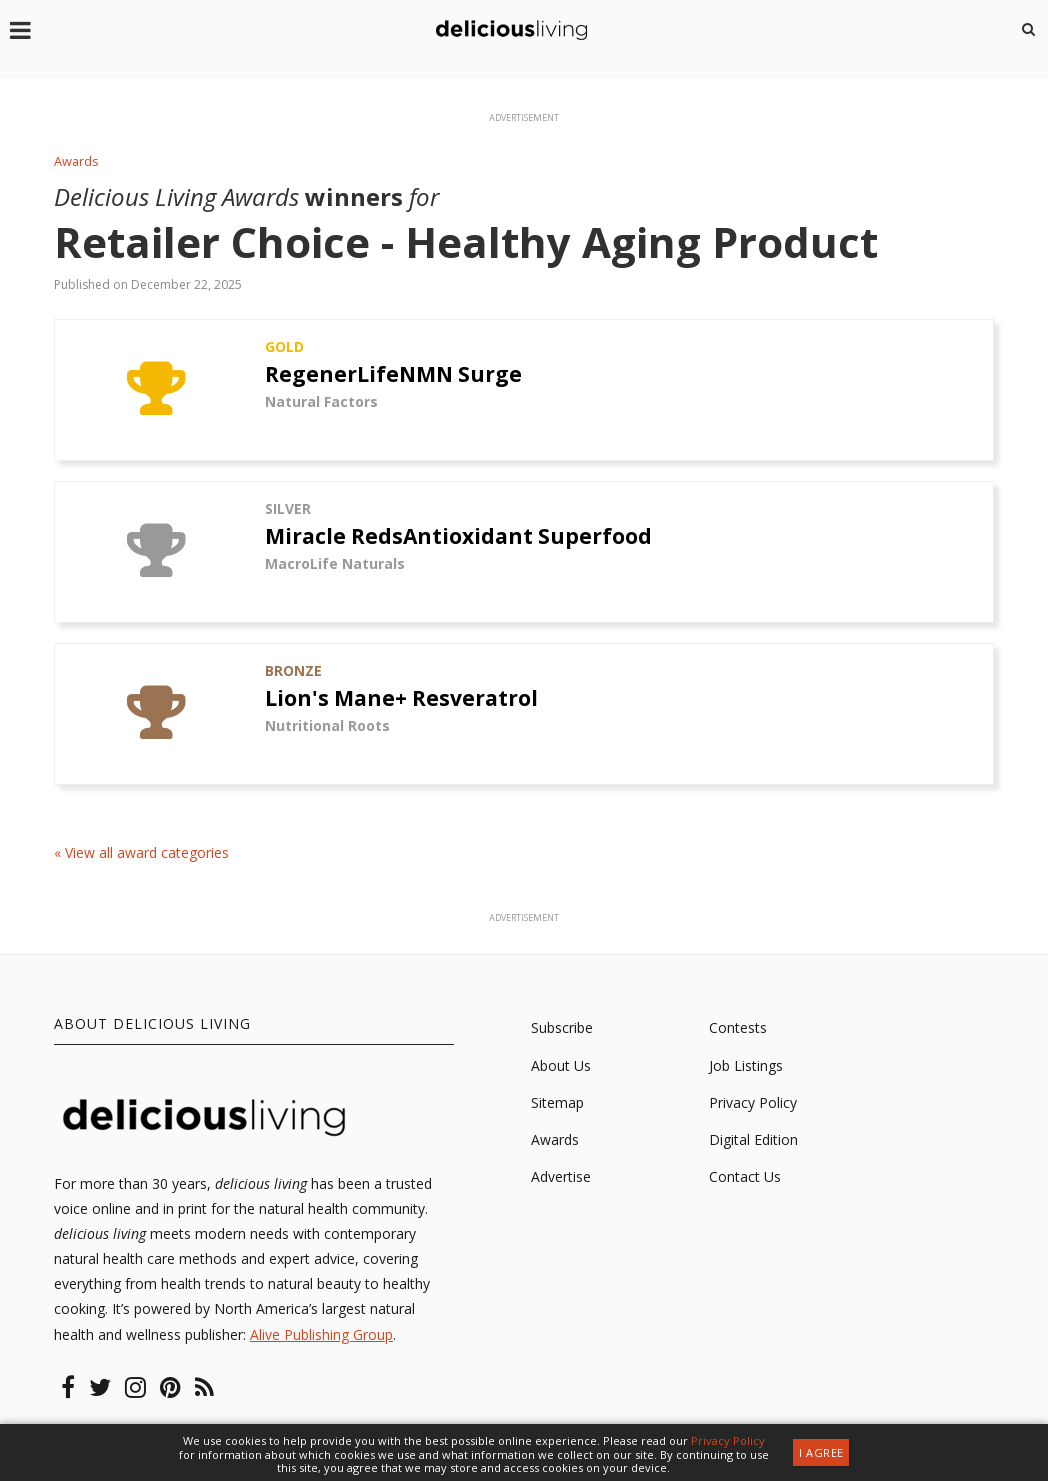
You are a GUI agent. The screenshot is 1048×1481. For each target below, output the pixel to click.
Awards (77, 162)
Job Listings (746, 1065)
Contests (738, 1028)
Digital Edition (753, 1139)
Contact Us (745, 1176)
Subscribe (562, 1028)
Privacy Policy (753, 1102)
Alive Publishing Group (321, 1334)
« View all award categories (141, 853)
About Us (561, 1065)
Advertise (561, 1176)
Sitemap (557, 1102)
